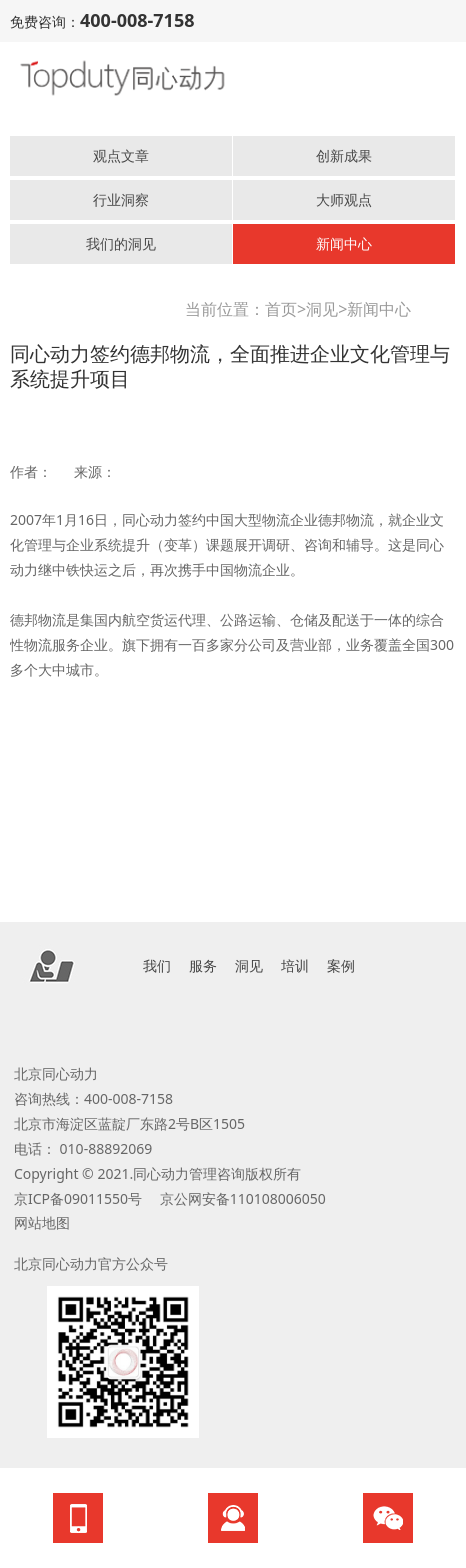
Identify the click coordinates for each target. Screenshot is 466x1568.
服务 (203, 965)
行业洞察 (121, 199)
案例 (341, 965)
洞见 (322, 309)
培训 (295, 965)
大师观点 (344, 199)
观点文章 (121, 155)
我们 (157, 965)
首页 (281, 309)
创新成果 (344, 155)
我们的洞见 (121, 243)
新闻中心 (344, 243)
